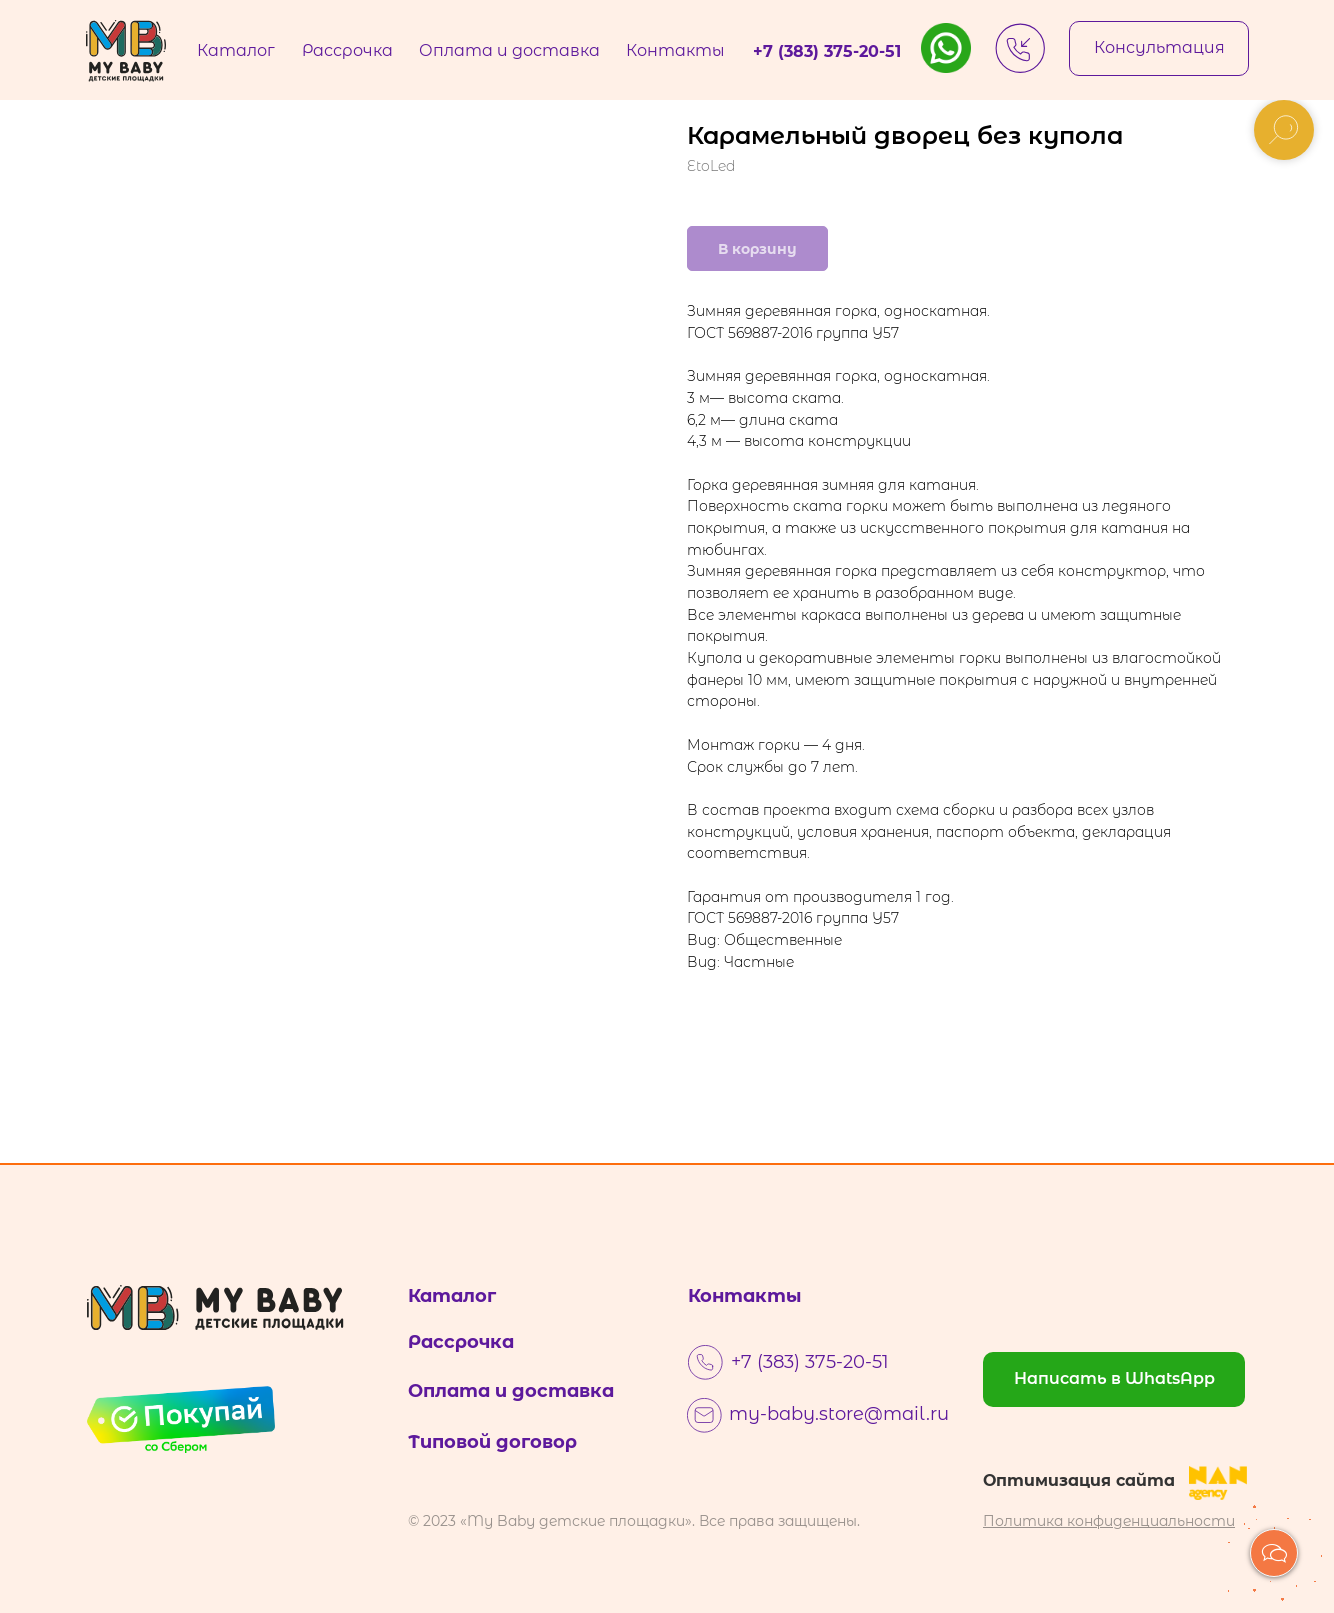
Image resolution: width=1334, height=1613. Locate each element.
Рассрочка (461, 1342)
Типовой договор (492, 1442)
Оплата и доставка (511, 1391)
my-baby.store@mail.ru (839, 1414)
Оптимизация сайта (1079, 1480)
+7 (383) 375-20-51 (810, 1362)
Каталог (452, 1296)
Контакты (745, 1296)
